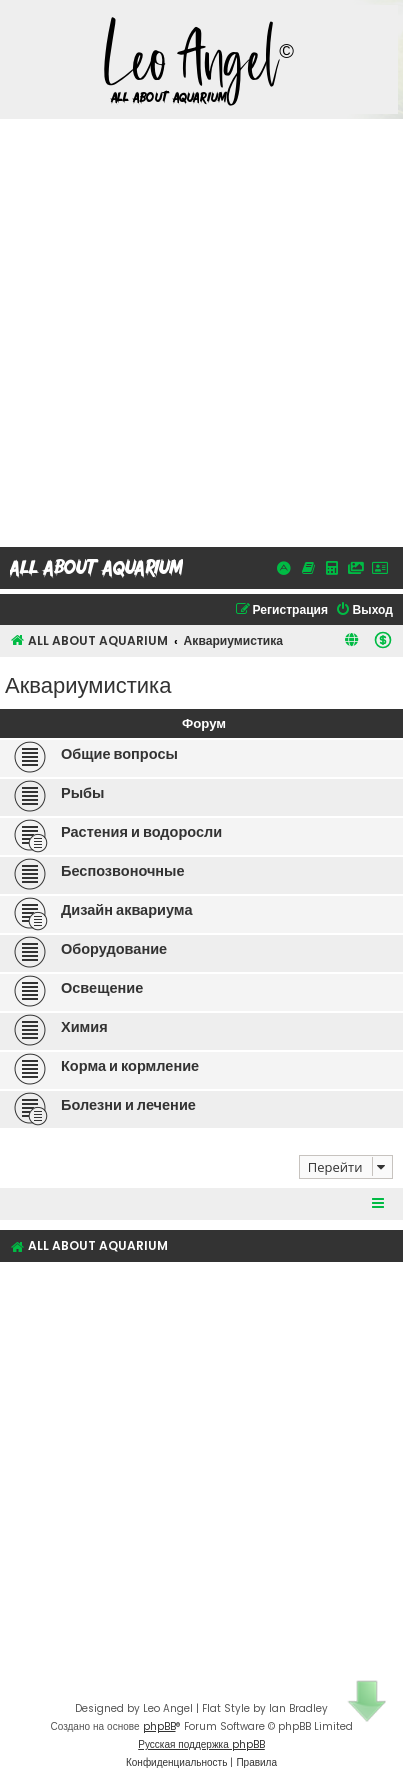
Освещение (102, 988)
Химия (84, 1027)
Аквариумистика (88, 683)
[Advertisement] (201, 330)
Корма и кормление (130, 1066)
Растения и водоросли (141, 832)
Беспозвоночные (123, 871)
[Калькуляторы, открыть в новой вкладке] (332, 568)
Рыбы (82, 793)
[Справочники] (308, 568)
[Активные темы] (284, 568)
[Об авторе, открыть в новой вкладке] (380, 568)
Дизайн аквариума (127, 910)
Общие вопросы (119, 754)
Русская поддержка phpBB (201, 1744)
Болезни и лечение (128, 1105)
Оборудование (114, 949)
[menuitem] (364, 610)
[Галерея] (356, 568)
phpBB (159, 1726)
